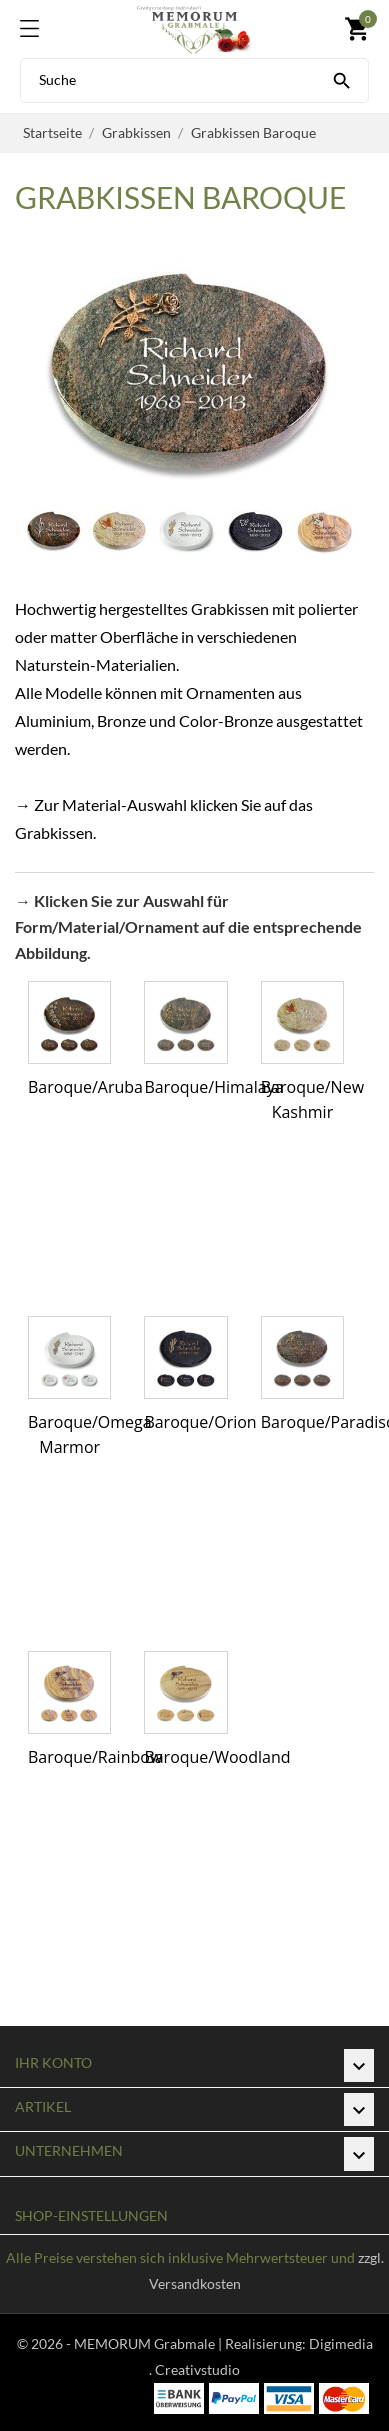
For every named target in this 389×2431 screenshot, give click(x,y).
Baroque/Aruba (85, 1087)
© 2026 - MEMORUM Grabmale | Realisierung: (163, 2343)
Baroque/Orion (200, 1422)
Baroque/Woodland (217, 1757)
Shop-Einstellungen (91, 2215)
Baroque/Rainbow (95, 1757)
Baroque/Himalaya (213, 1087)
